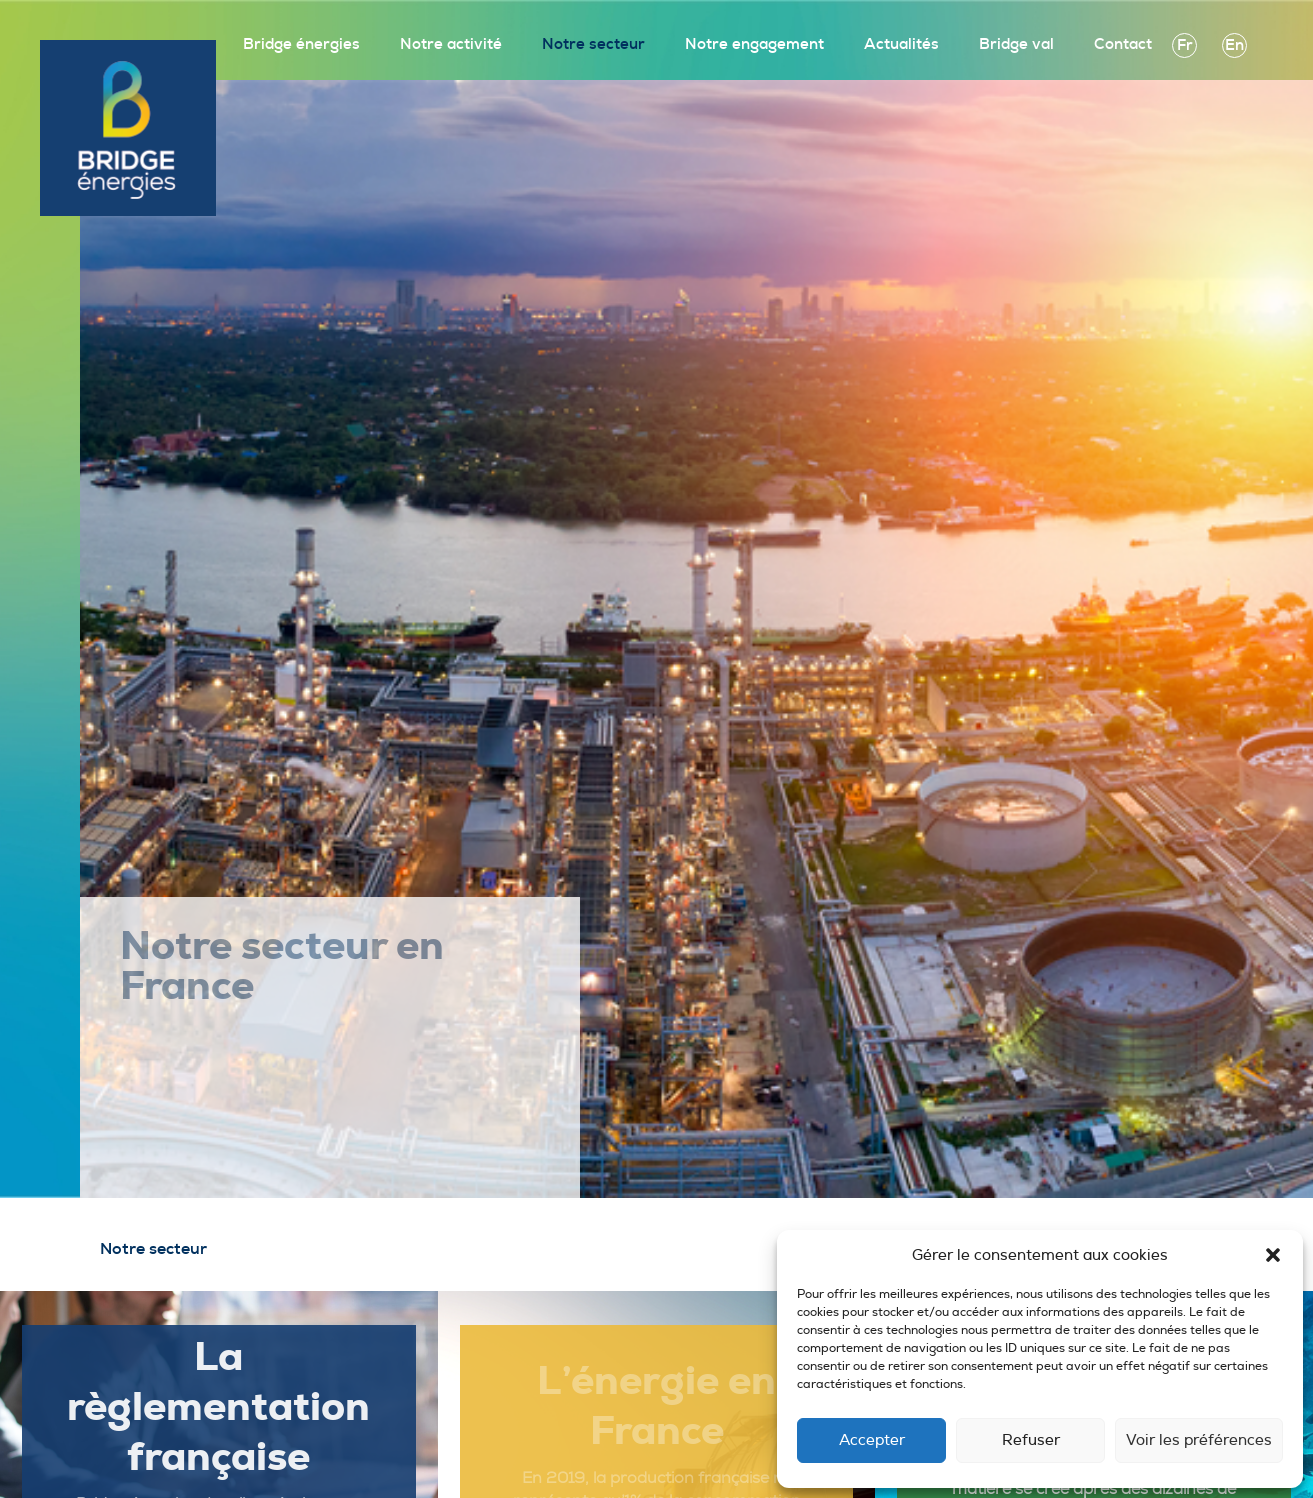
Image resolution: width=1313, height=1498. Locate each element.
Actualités (901, 44)
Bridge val (1016, 44)
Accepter (872, 1440)
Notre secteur (593, 44)
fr (1185, 45)
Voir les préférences (1199, 1440)
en (1234, 45)
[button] (1273, 1255)
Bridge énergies (301, 44)
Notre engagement (754, 44)
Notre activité (451, 44)
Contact (1123, 44)
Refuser (1031, 1440)
